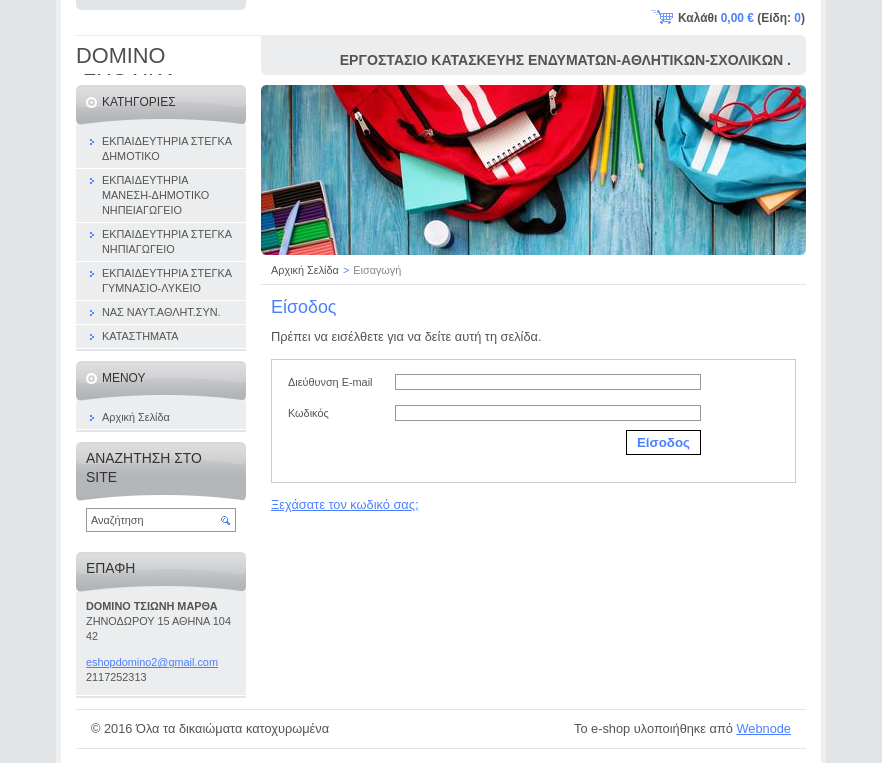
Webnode (763, 728)
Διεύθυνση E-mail (330, 382)
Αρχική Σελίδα (305, 270)
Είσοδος (663, 442)
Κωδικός (308, 413)
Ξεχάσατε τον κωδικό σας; (344, 504)
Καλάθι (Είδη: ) (741, 18)
